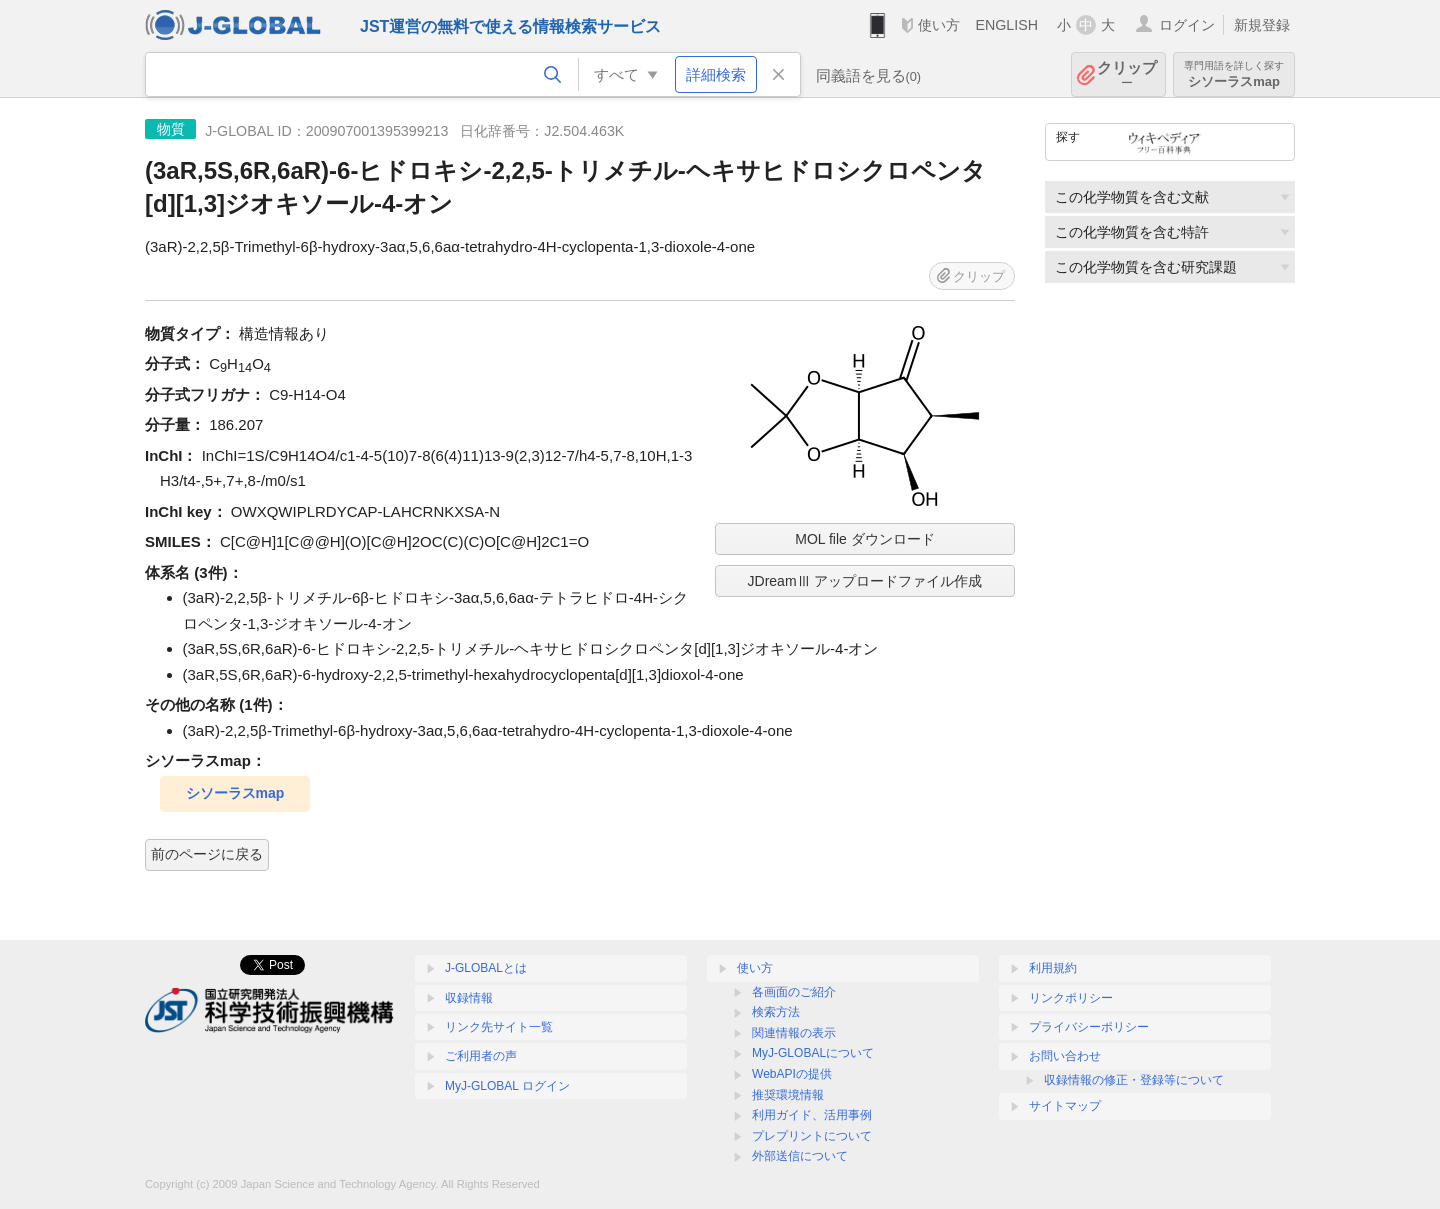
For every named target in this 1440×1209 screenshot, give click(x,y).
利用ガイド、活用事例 (812, 1115)
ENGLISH (1006, 25)
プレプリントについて (812, 1136)
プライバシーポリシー (1089, 1027)
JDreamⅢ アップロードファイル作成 (865, 581)
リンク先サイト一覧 (499, 1027)
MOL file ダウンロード (865, 539)
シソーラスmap (1234, 74)
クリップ (1127, 74)
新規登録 (1262, 25)
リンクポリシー (1071, 998)
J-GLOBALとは (486, 968)
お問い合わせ (1065, 1056)
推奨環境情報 (788, 1095)
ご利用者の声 (481, 1056)
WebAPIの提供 (792, 1074)
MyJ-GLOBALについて (813, 1053)
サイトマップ (1065, 1106)
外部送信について (800, 1156)
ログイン (1187, 25)
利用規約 (1053, 968)
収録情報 (469, 998)
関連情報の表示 (794, 1033)
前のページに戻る (207, 854)
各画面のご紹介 (794, 992)
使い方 (939, 25)
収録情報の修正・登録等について (1134, 1080)
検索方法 (776, 1012)
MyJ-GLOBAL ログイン (507, 1086)
